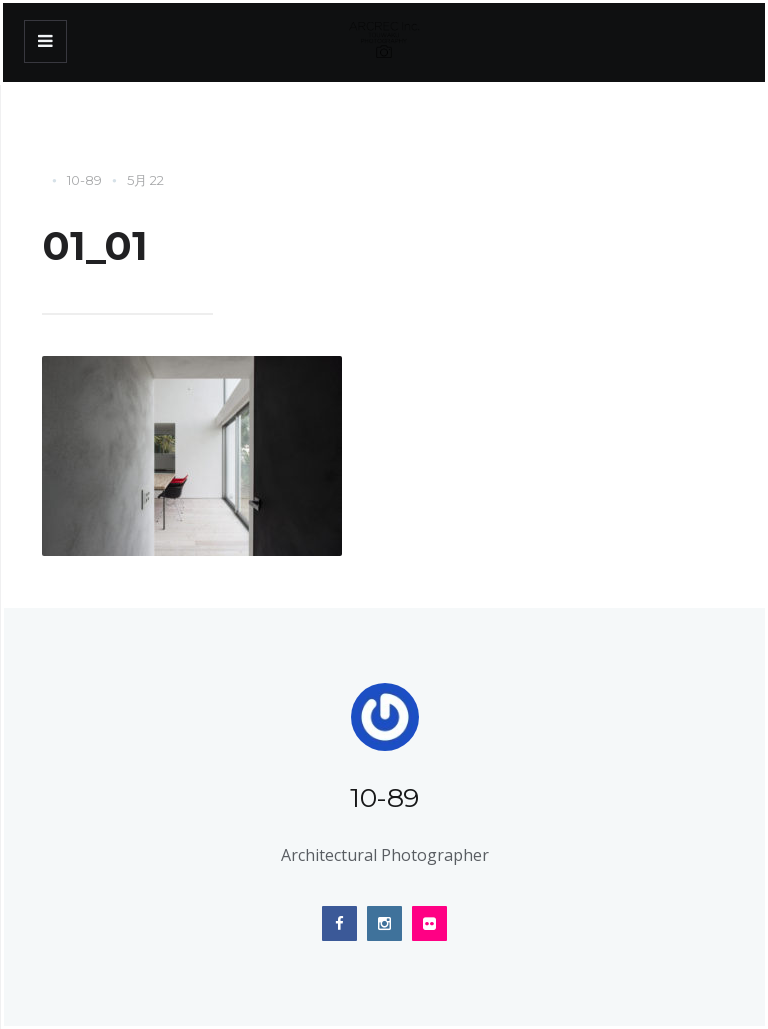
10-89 (84, 180)
